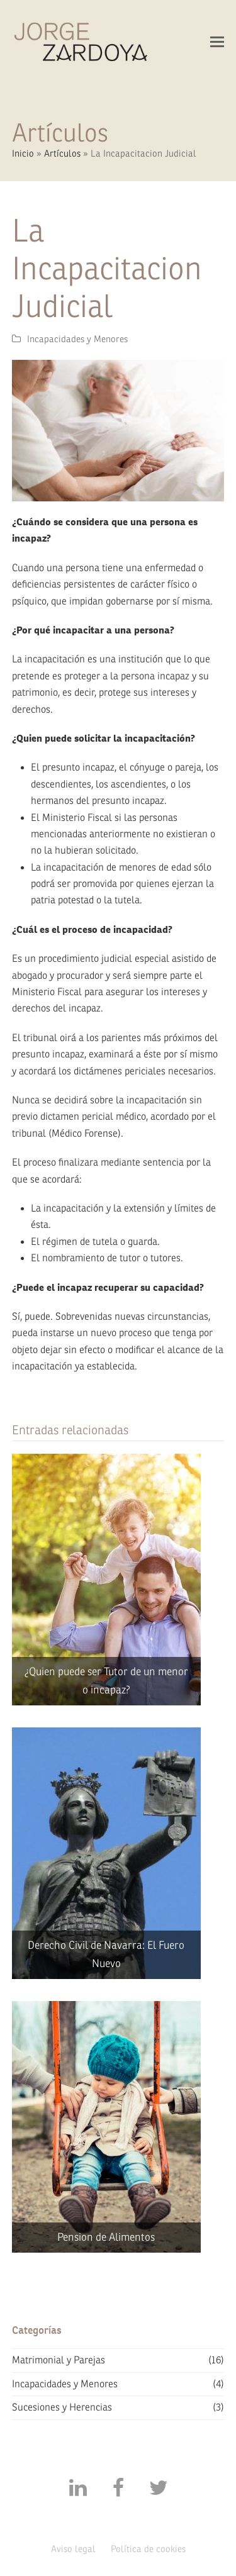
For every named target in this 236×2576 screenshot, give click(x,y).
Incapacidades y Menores (77, 339)
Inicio (23, 153)
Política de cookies (148, 2549)
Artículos (62, 153)
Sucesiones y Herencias (62, 2407)
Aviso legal (73, 2549)
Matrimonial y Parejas (58, 2360)
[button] (217, 42)
